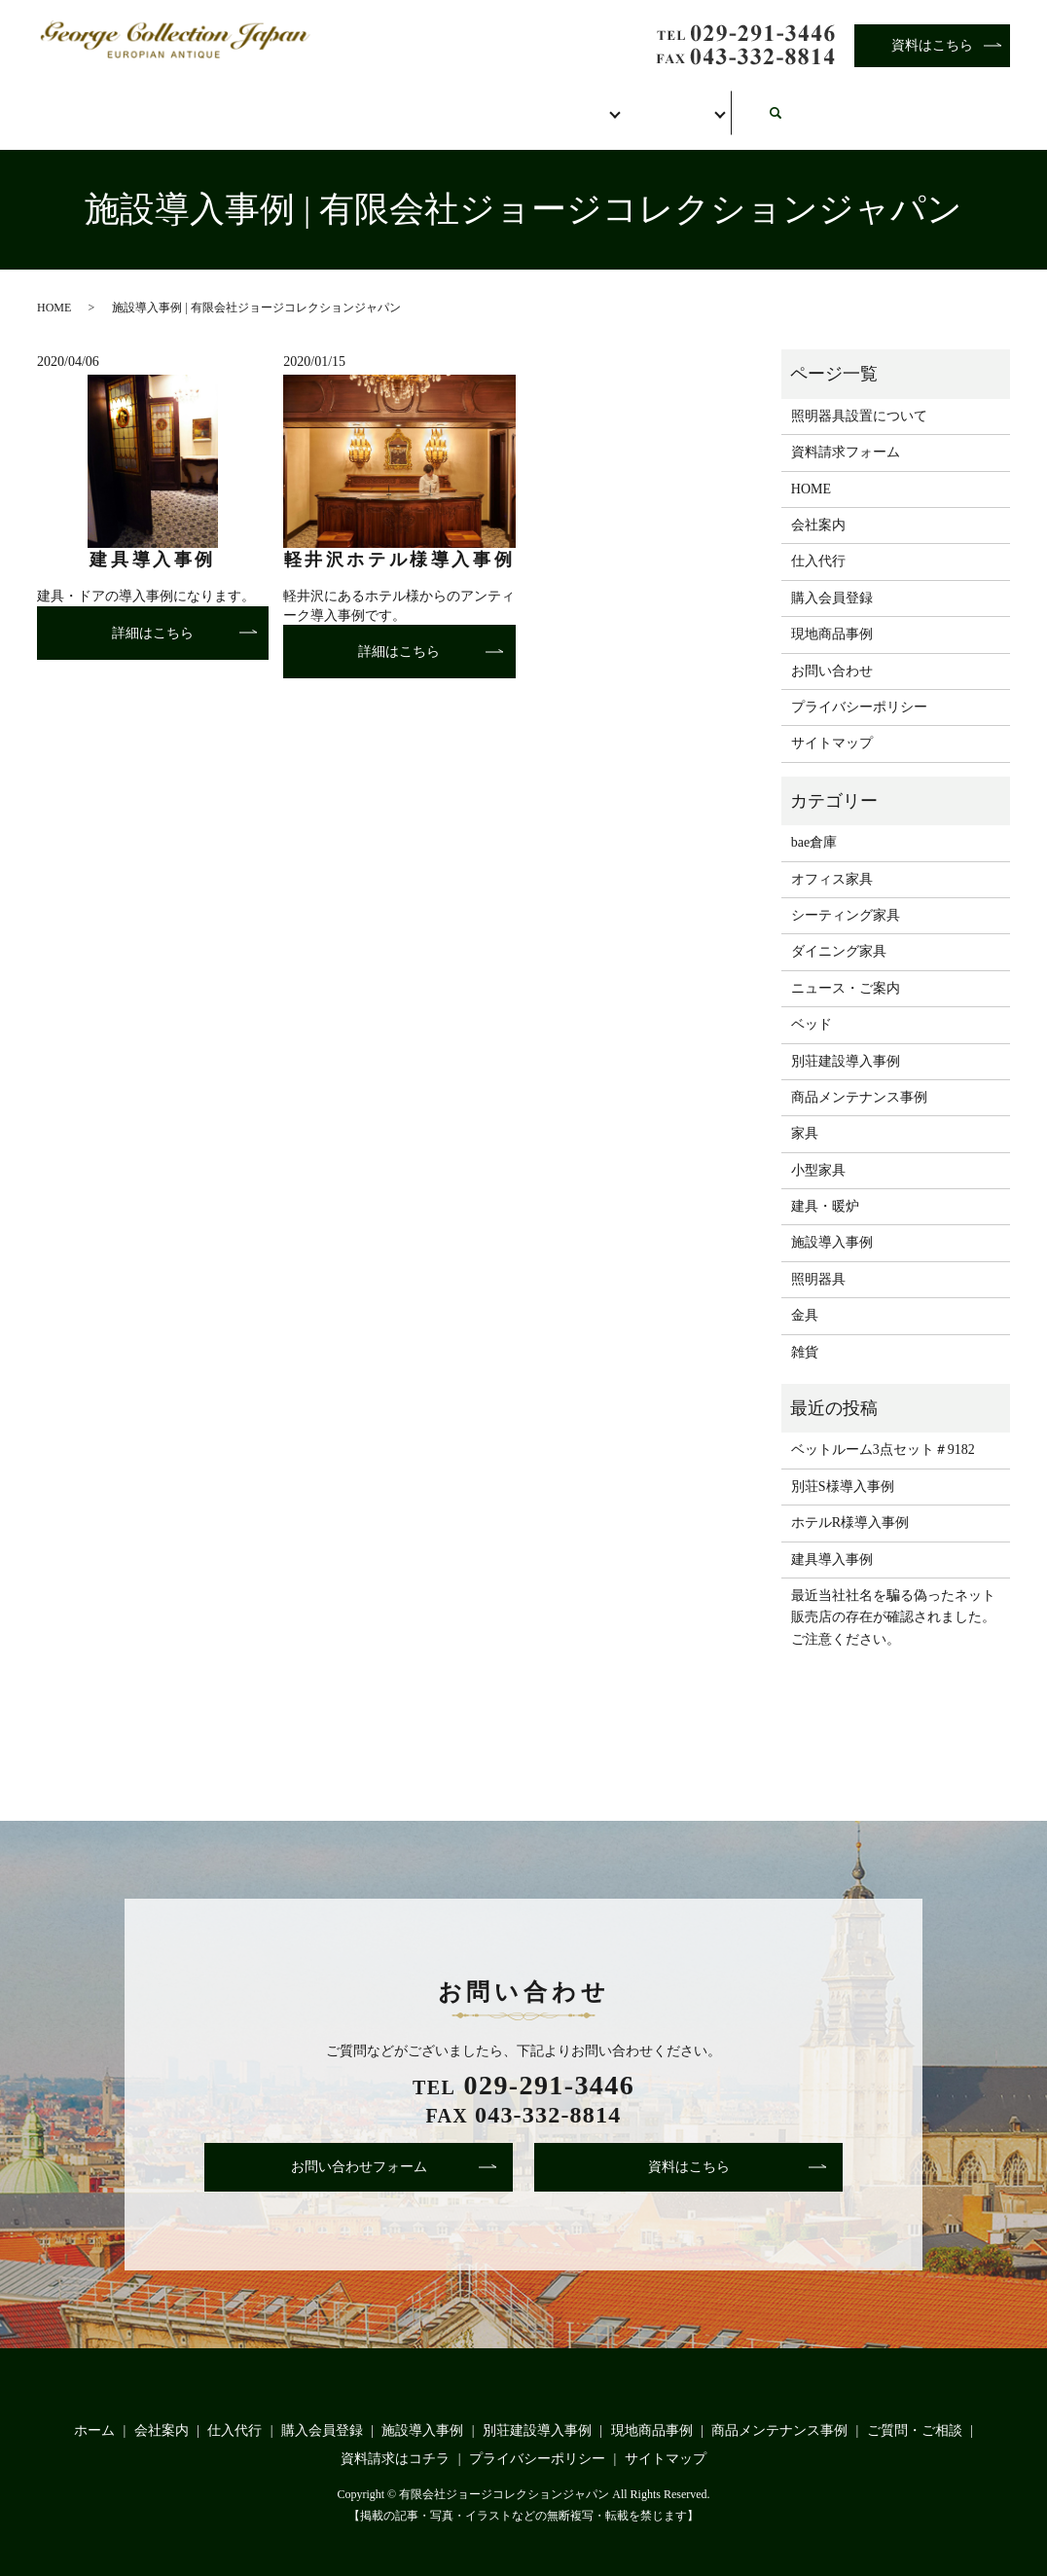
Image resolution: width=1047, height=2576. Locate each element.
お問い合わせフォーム (359, 2146)
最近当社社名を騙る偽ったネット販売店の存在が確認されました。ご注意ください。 (893, 1597)
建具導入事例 (832, 1538)
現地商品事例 (832, 613)
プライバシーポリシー (859, 686)
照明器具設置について (859, 394)
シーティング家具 (845, 895)
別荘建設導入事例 (845, 1040)
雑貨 (804, 1331)
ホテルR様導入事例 (850, 1502)
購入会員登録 (544, 105)
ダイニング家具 (838, 931)
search (981, 95)
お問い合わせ (832, 105)
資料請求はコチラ (395, 2438)
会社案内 (242, 105)
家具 (804, 1113)
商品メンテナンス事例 (859, 1077)
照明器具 (818, 1258)
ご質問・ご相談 (914, 2409)
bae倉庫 (814, 822)
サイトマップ (832, 722)
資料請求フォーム (845, 431)
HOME (54, 286)
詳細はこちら (153, 611)
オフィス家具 (832, 858)
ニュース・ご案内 (845, 967)
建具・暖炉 (825, 1186)
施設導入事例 (832, 1222)
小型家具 (818, 1149)
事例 (688, 105)
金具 (804, 1295)
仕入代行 (386, 105)
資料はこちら (932, 45)
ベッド (811, 1004)
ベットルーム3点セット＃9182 (883, 1429)
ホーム (105, 105)
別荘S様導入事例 (842, 1465)
